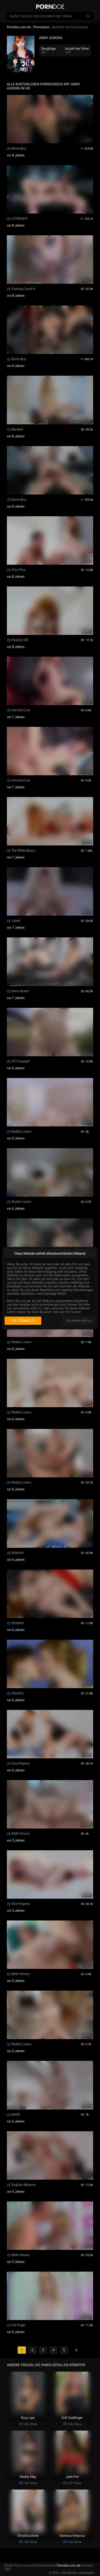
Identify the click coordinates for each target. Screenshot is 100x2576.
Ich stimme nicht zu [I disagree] (79, 1320)
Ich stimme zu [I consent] (23, 1321)
